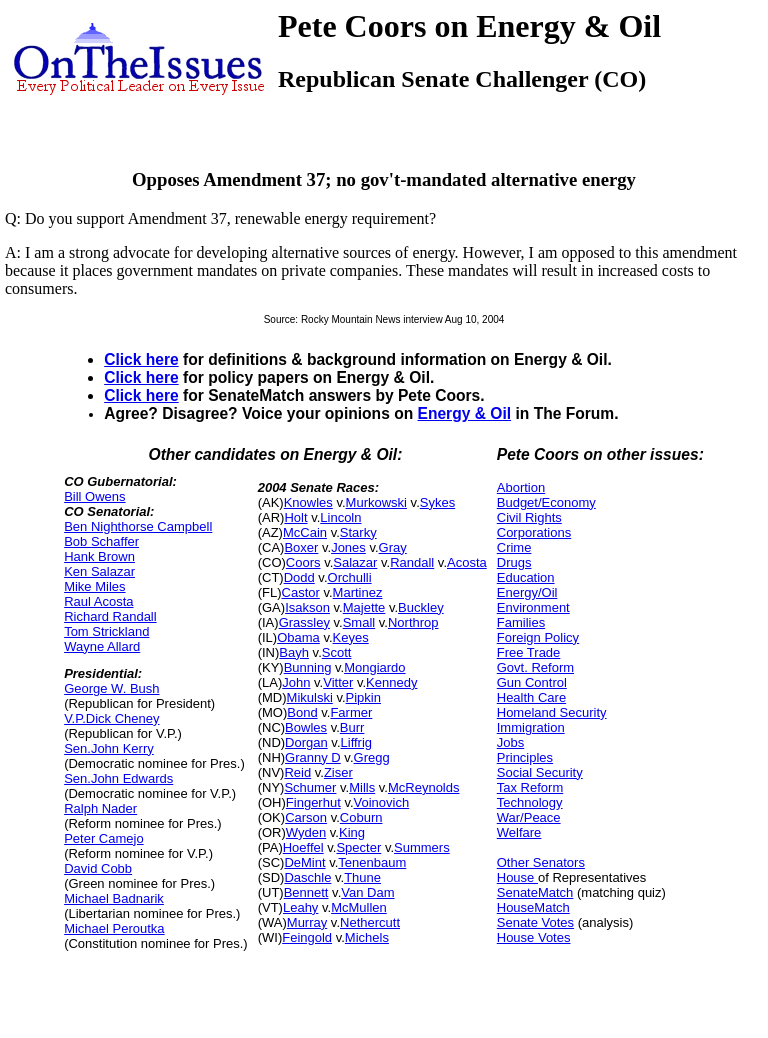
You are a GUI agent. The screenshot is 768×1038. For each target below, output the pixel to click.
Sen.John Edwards (118, 778)
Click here (141, 359)
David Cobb (98, 868)
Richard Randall (110, 616)
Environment (533, 607)
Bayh (294, 652)
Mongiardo (374, 667)
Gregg (372, 757)
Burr (352, 727)
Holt (295, 517)
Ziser (338, 772)
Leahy (300, 907)
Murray (307, 922)
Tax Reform (530, 787)
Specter (358, 847)
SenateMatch (535, 892)
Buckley (421, 607)
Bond (302, 712)
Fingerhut (313, 802)
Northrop (413, 622)
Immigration (531, 727)
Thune (362, 877)
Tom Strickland (106, 631)
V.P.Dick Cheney (111, 718)
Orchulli (350, 577)
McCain (305, 532)
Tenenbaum (372, 862)
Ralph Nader (100, 808)
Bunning (308, 667)
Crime (514, 547)
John (296, 682)
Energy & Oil (465, 413)
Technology (530, 802)
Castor (301, 592)
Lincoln (340, 517)
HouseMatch (533, 907)
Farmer (351, 712)
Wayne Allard (102, 646)
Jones (348, 547)
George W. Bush (111, 688)
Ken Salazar (99, 571)
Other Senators (541, 862)
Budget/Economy (546, 502)
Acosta (467, 562)
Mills (362, 787)
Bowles (306, 727)
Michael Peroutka (114, 928)
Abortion (521, 487)
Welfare (519, 832)
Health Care (531, 697)
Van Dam (367, 892)
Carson (306, 817)
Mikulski (310, 697)
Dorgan (306, 742)
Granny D (313, 757)
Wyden (306, 832)
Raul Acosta (98, 601)
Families (521, 622)
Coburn (361, 817)
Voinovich (382, 802)
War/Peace (529, 817)
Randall (412, 562)
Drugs (514, 562)
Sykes (437, 502)
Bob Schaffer (101, 541)
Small (359, 622)
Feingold (307, 937)
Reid (297, 772)
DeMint (304, 862)
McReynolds (424, 787)
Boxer (301, 547)
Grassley (304, 622)
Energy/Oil (527, 592)
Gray (393, 547)
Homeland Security (552, 712)
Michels (367, 937)
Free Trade (529, 652)
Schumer (310, 787)
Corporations (534, 532)
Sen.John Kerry (109, 748)
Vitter (338, 682)
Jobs (510, 742)
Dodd (299, 577)
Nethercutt (370, 922)
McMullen (359, 907)
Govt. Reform (535, 667)
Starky (358, 532)
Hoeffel (303, 847)
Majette (364, 607)
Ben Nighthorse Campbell (138, 526)
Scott (337, 652)
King (352, 832)
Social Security (540, 772)
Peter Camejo (103, 838)
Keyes (351, 637)
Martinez (358, 592)
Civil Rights (529, 517)
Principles (525, 757)
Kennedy (391, 682)
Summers (422, 847)
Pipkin (363, 697)
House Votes (534, 937)
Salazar (355, 562)
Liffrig (357, 742)
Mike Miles (94, 586)
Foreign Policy (538, 637)
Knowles (308, 502)
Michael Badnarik (114, 898)
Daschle (307, 877)
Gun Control (532, 682)
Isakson (307, 607)
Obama (298, 637)
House (517, 877)
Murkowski (376, 502)
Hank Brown (99, 556)
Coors (303, 562)
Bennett (306, 892)
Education (526, 577)
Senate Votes (535, 922)
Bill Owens (94, 496)
